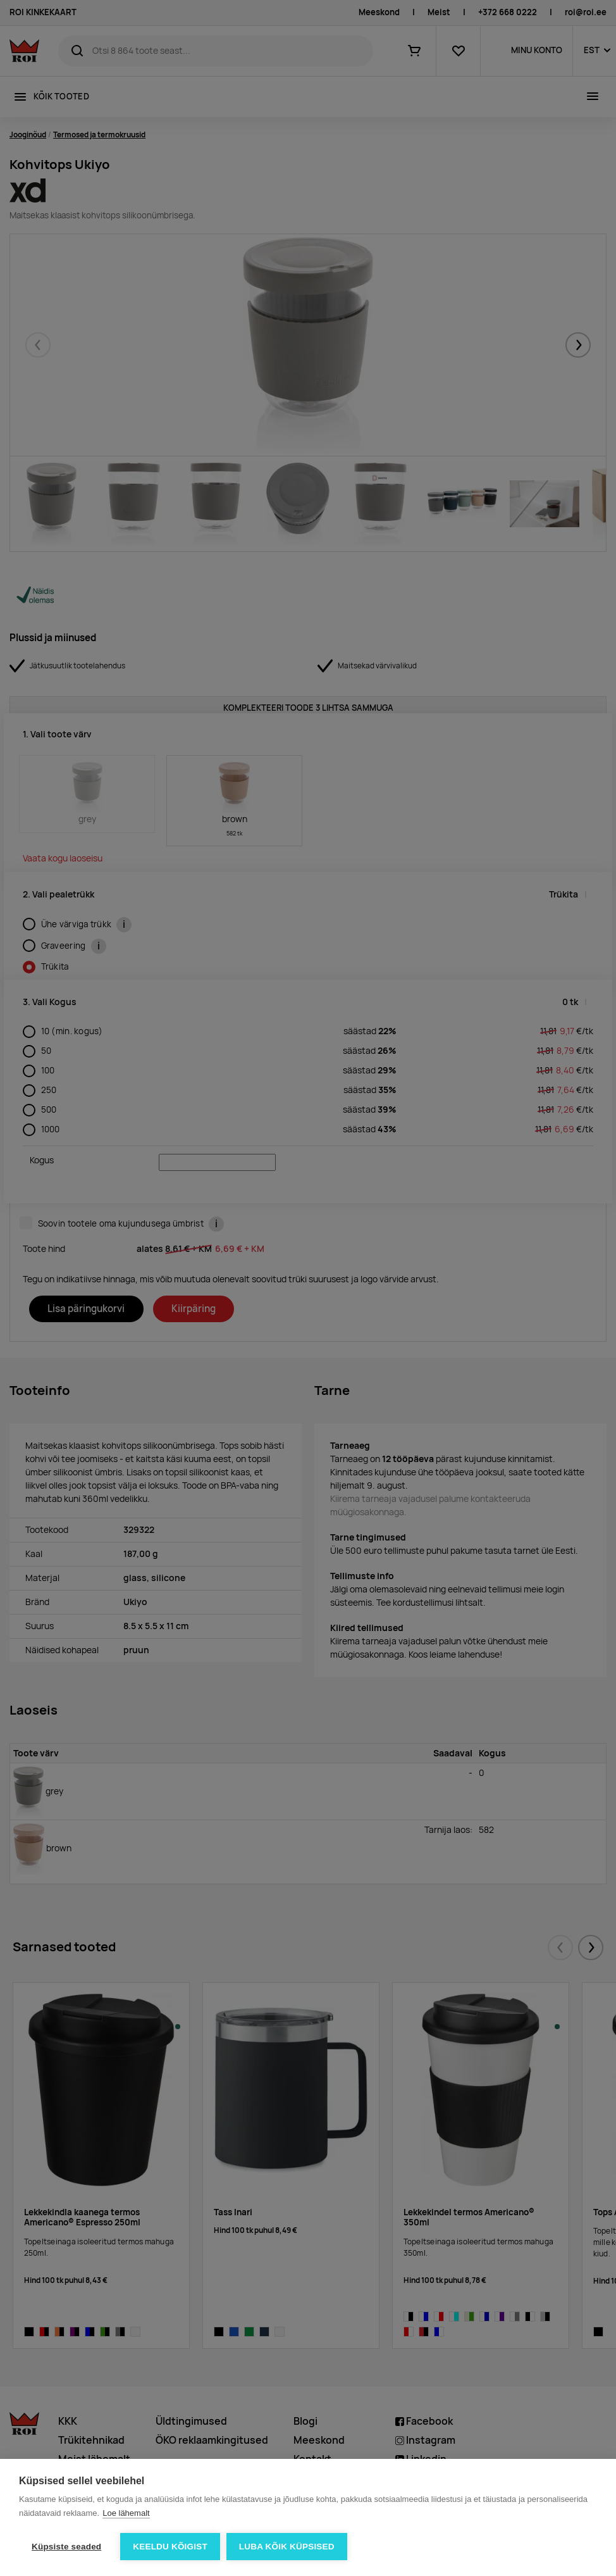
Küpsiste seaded (66, 2546)
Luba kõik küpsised (287, 2546)
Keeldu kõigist (170, 2546)
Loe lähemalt (125, 2513)
